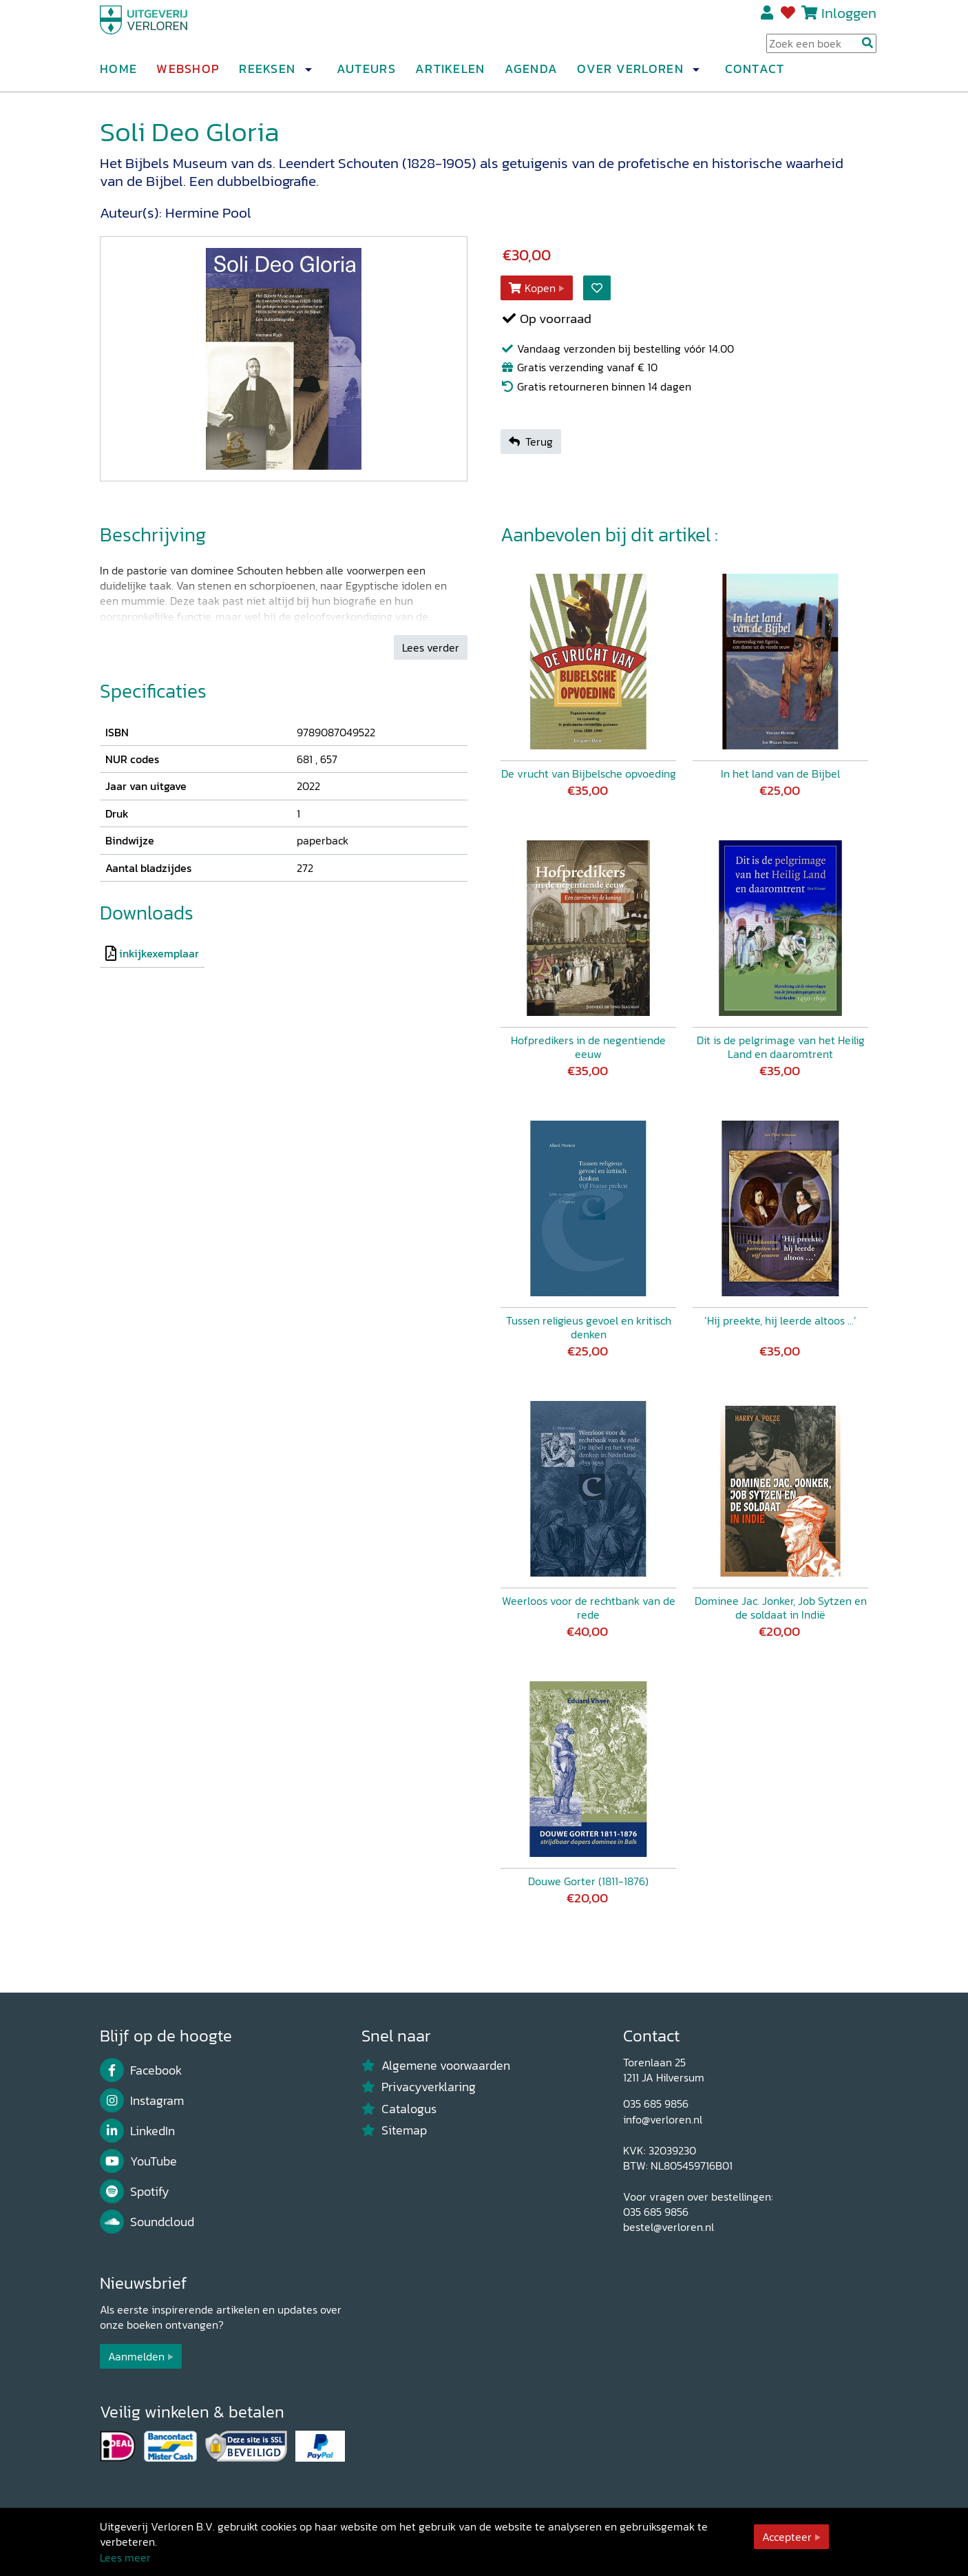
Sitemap (394, 2130)
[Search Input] (821, 49)
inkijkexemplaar (159, 953)
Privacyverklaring (418, 2087)
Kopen (532, 288)
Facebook (141, 2070)
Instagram (142, 2101)
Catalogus (398, 2109)
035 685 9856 (655, 2103)
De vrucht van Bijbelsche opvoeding (588, 773)
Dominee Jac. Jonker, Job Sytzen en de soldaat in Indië (781, 1607)
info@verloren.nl (662, 2119)
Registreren (768, 18)
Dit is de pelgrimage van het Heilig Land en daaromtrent (781, 1047)
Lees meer (125, 2557)
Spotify (134, 2192)
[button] (308, 75)
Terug (531, 441)
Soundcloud (147, 2222)
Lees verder (430, 647)
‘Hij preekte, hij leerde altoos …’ (780, 1320)
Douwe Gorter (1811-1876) (588, 1881)
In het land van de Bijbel (780, 773)
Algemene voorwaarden (435, 2066)
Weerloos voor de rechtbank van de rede (588, 1607)
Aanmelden (136, 2356)
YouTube (138, 2161)
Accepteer (787, 2536)
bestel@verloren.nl (668, 2227)
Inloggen (848, 18)
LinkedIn (137, 2131)
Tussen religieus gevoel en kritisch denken (588, 1327)
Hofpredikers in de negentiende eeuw (588, 1047)
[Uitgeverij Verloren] (166, 31)
